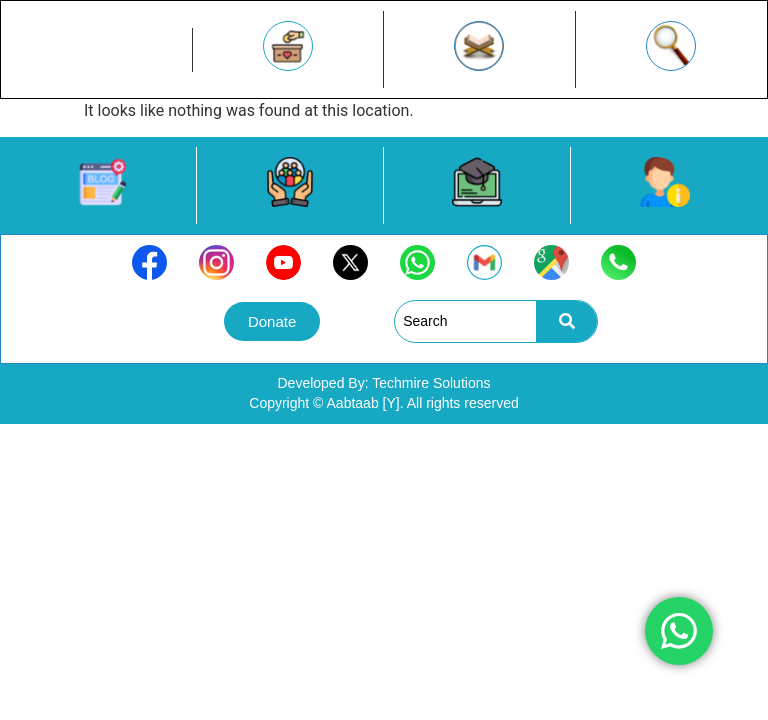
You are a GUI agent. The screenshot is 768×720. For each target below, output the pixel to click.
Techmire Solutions (431, 383)
